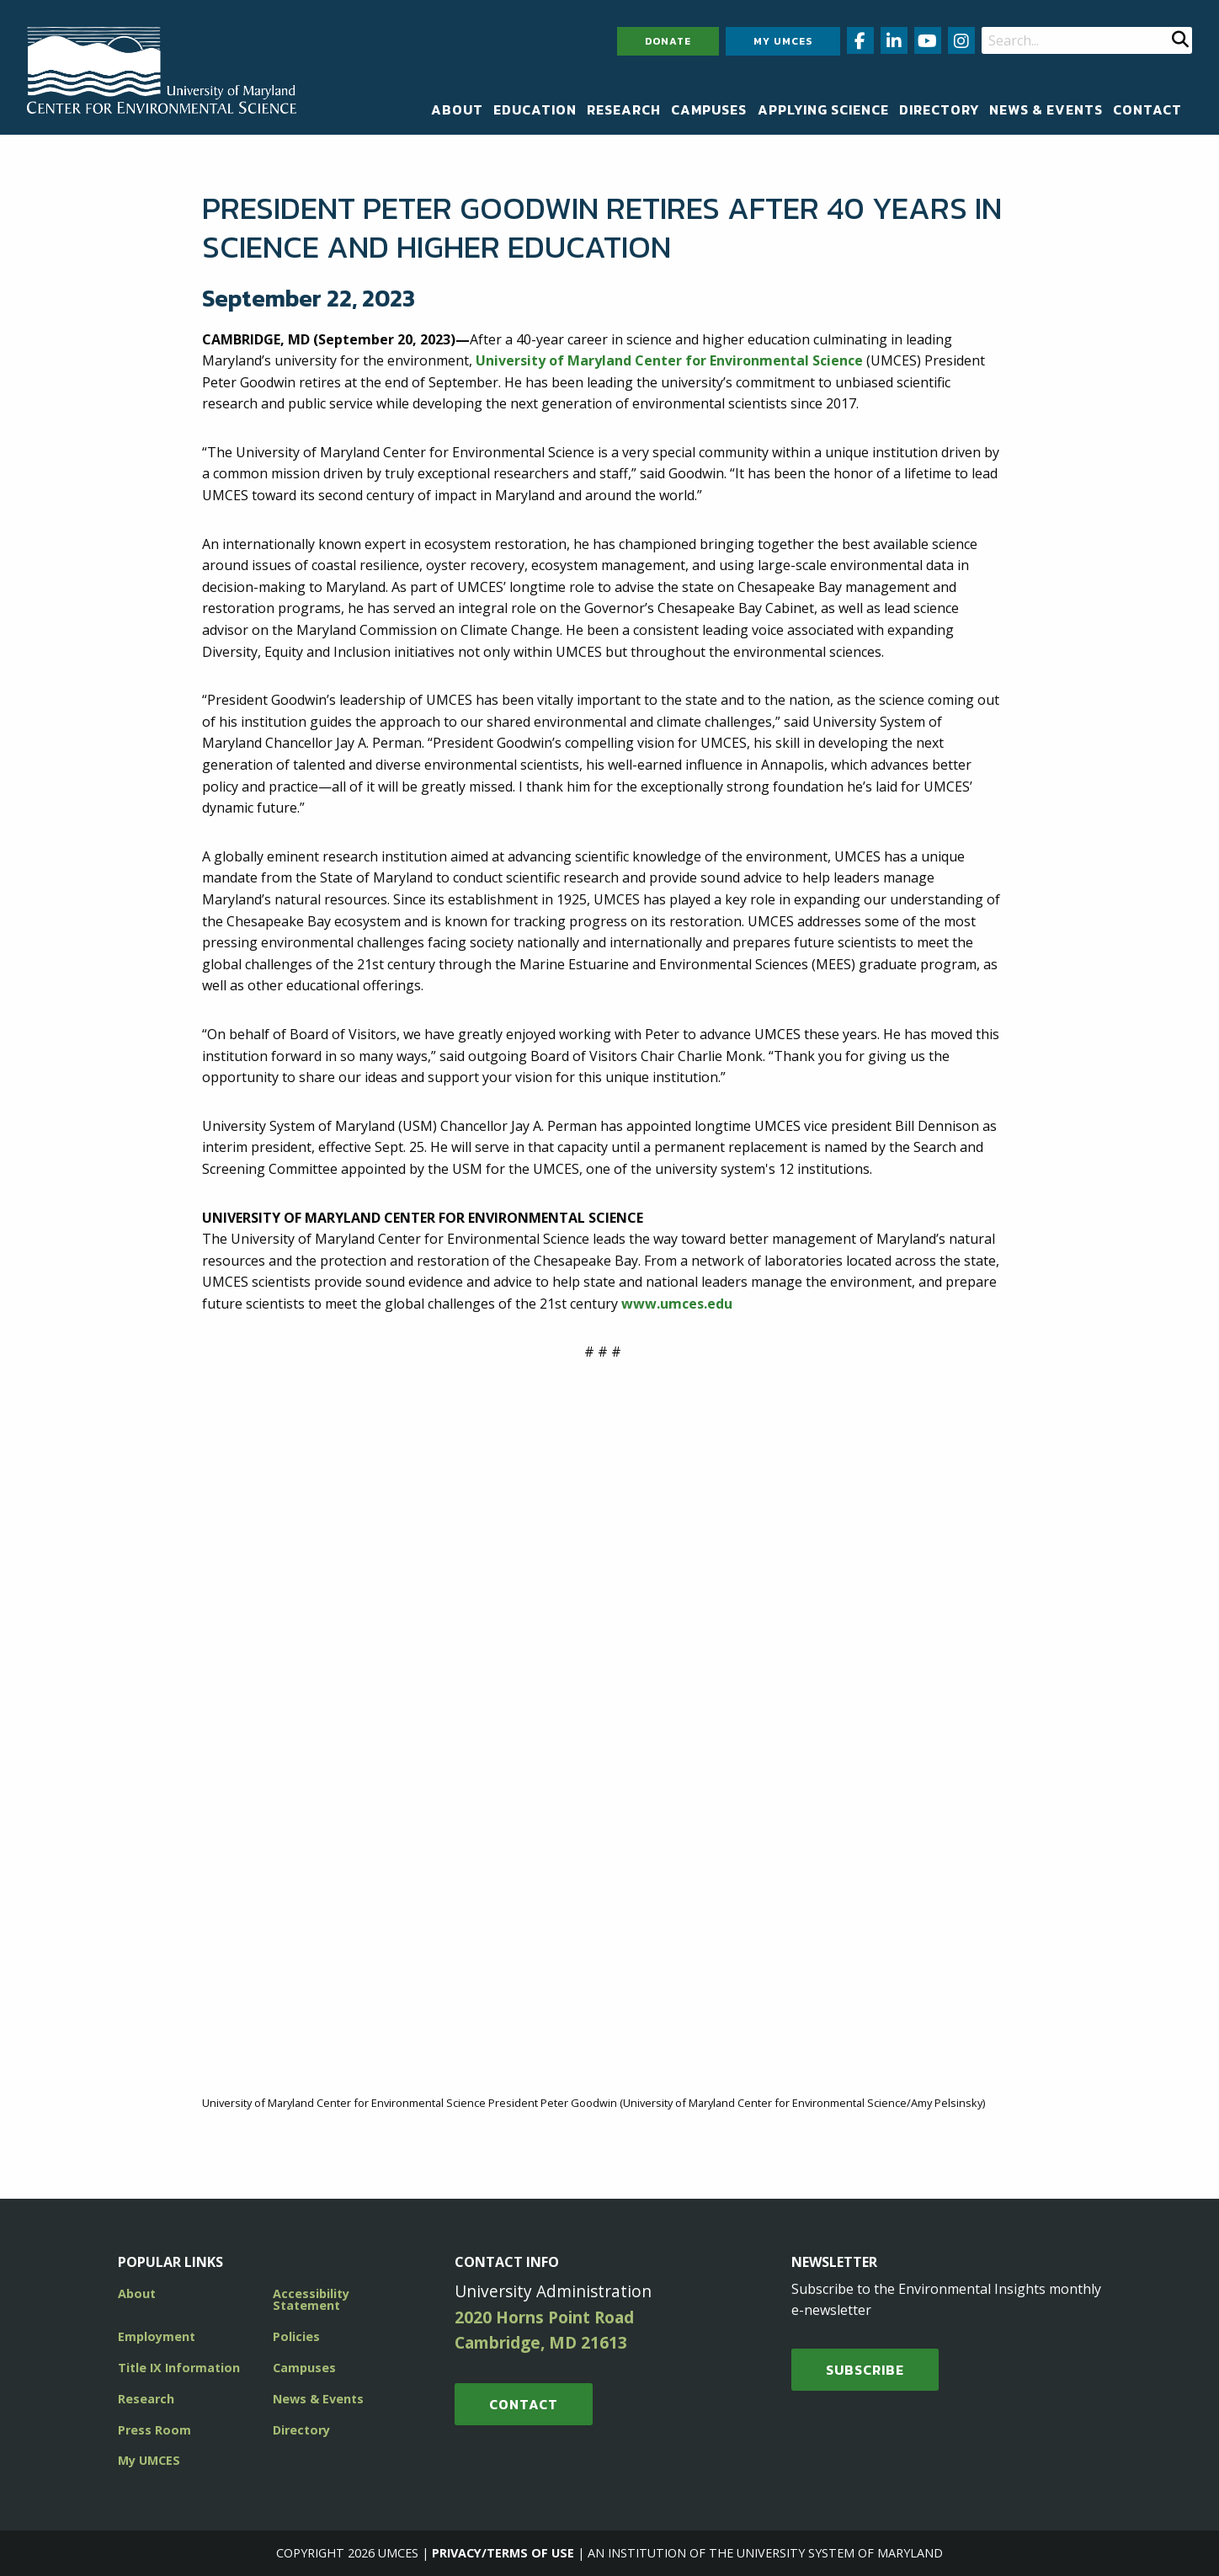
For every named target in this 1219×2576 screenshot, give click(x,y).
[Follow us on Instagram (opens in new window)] (961, 40)
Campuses (709, 109)
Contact (1147, 109)
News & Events (1046, 109)
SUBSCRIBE (865, 2370)
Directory (939, 109)
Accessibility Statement (311, 2299)
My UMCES (782, 41)
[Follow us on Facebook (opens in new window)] (860, 40)
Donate (668, 41)
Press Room (154, 2430)
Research (624, 109)
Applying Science (823, 109)
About (457, 109)
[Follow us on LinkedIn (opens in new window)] (894, 40)
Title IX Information (179, 2368)
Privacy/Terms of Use (503, 2553)
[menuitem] (457, 109)
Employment (156, 2336)
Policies (296, 2336)
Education (535, 109)
